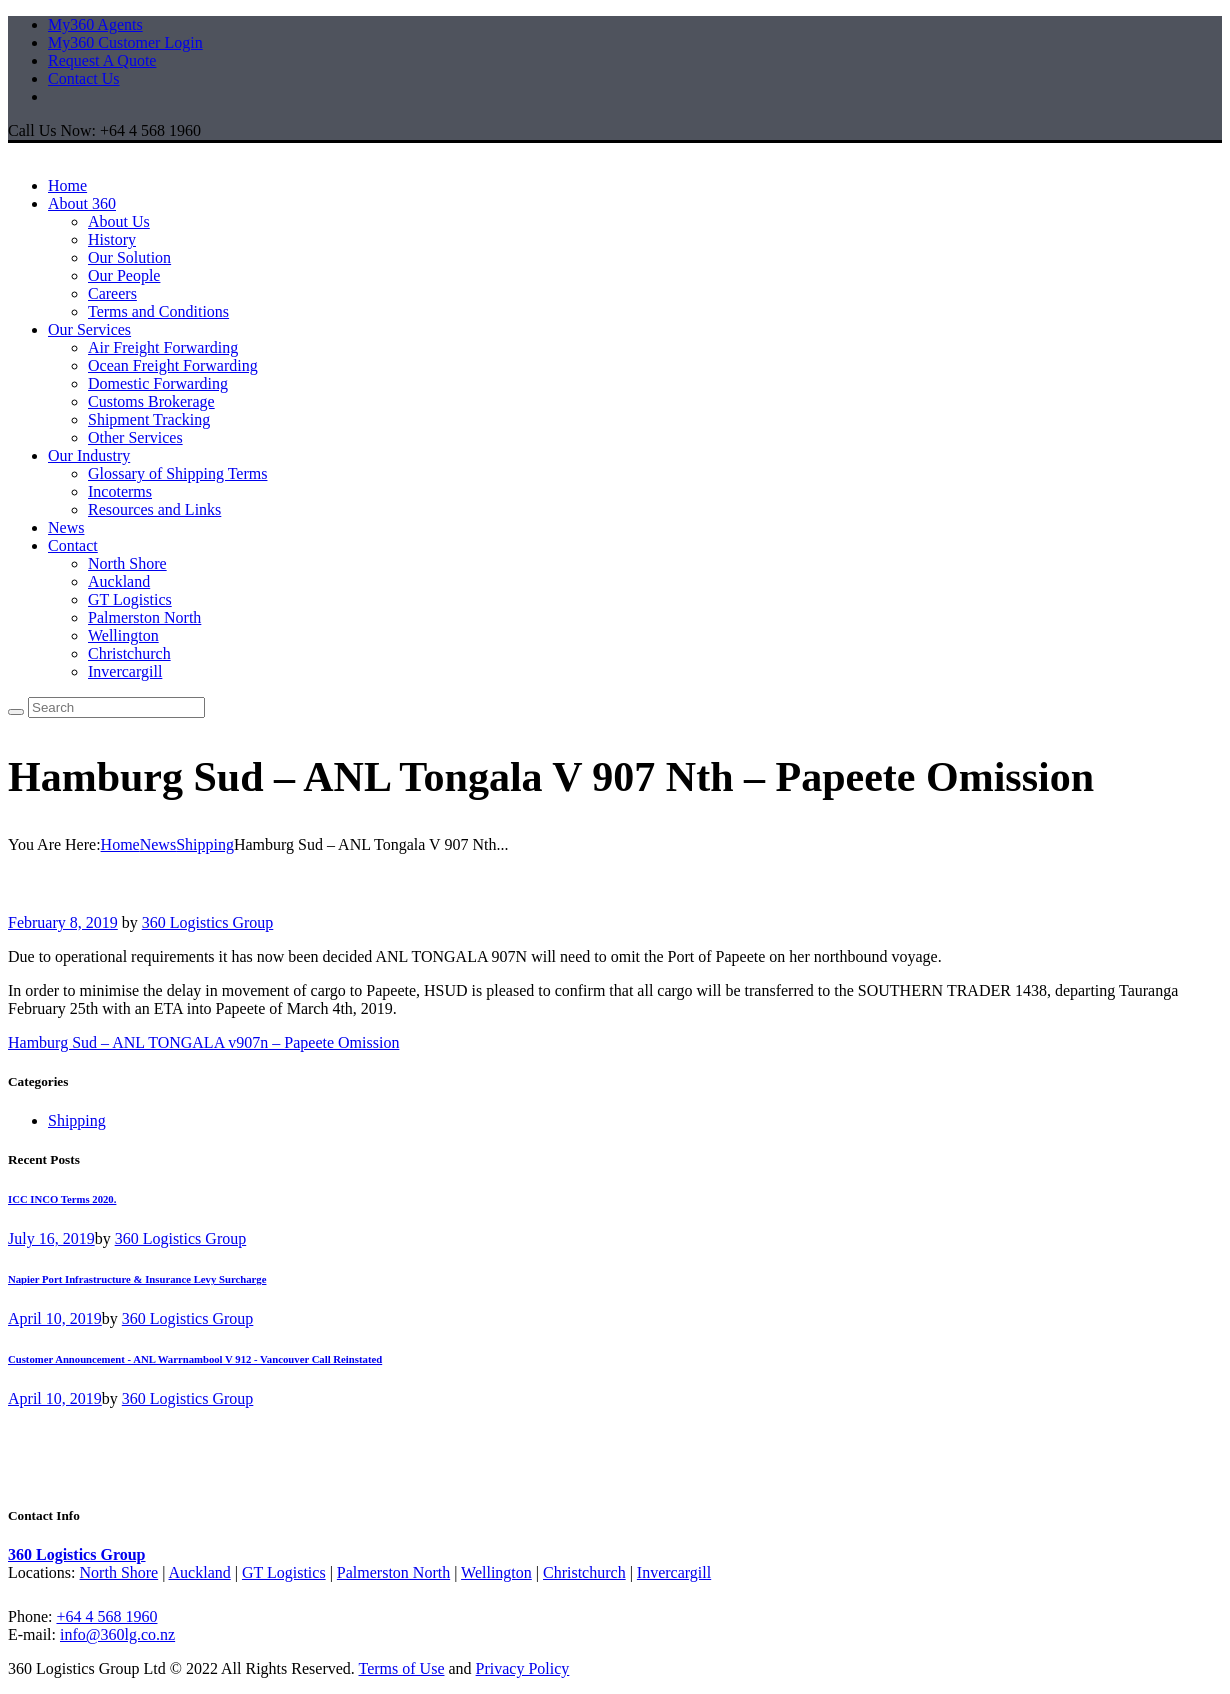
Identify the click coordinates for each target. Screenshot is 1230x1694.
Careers (112, 293)
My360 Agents (95, 24)
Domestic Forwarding (158, 383)
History (112, 239)
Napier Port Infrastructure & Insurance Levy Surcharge (137, 1279)
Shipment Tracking (149, 419)
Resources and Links (154, 509)
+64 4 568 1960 (106, 1616)
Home (67, 185)
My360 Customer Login (125, 42)
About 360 (82, 203)
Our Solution (129, 257)
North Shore (127, 563)
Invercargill (125, 671)
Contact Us (84, 78)
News (66, 527)
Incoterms (120, 491)
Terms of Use (402, 1668)
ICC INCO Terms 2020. (62, 1199)
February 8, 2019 (63, 922)
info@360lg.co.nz (117, 1634)
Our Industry (89, 455)
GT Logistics (130, 599)
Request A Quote (102, 60)
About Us (119, 221)
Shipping (205, 844)
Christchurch (129, 653)
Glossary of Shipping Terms (177, 473)
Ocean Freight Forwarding (173, 365)
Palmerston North (144, 617)
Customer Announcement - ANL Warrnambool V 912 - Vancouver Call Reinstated (195, 1359)
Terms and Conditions (158, 311)
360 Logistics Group (208, 922)
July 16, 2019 (51, 1238)
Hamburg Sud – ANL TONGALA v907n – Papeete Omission (203, 1042)
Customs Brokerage (151, 401)
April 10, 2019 (55, 1318)
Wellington (123, 635)
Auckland (119, 581)
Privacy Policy (523, 1668)
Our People (124, 275)
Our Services (89, 329)
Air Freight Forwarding (163, 347)
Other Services (135, 437)
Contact (73, 545)
